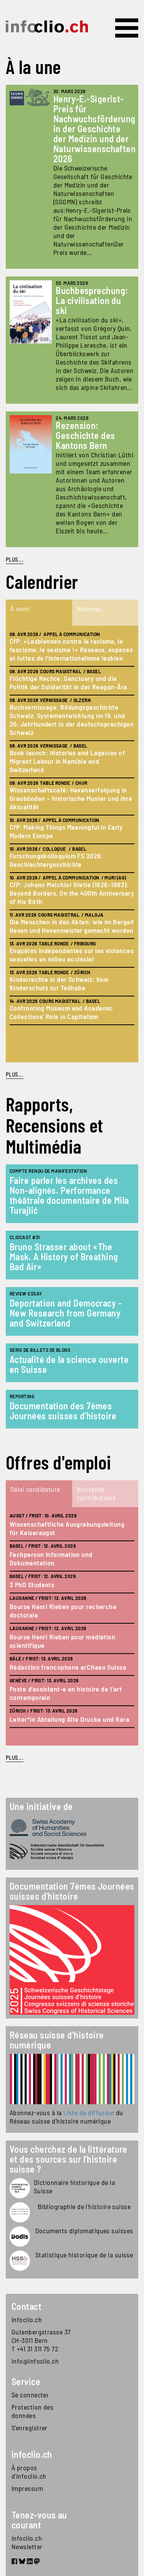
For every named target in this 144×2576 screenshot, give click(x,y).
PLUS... (14, 559)
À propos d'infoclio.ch (29, 2471)
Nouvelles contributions (96, 1493)
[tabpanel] (72, 844)
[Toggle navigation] (126, 28)
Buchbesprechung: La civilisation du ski (92, 300)
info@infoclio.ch (35, 2361)
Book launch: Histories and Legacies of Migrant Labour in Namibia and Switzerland (67, 761)
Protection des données (32, 2411)
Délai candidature (35, 1489)
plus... (14, 1074)
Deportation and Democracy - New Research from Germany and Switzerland (66, 1312)
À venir (20, 608)
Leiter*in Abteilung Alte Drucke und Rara (69, 1719)
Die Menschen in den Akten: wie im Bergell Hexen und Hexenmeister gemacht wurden (72, 925)
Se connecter (30, 2394)
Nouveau (89, 608)
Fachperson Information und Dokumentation (51, 1558)
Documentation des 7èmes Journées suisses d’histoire (63, 1410)
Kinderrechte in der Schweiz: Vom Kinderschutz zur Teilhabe (59, 983)
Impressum (27, 2488)
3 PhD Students (32, 1584)
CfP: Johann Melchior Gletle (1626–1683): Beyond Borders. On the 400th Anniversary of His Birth (72, 893)
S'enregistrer (30, 2427)
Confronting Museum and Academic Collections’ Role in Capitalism (61, 1012)
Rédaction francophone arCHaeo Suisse (68, 1667)
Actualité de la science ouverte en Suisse (69, 1364)
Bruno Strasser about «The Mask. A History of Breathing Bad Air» (64, 1256)
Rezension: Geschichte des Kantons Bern (85, 435)
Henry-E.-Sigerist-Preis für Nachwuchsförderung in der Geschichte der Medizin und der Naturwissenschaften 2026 (94, 128)
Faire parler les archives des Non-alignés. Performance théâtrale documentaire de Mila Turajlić (69, 1195)
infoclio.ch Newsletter (27, 2542)
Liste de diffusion (88, 2112)
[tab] (39, 613)
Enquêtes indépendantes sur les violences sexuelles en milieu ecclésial (72, 954)
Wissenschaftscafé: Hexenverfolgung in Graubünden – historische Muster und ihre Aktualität (71, 798)
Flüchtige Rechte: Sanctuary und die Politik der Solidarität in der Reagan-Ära (68, 682)
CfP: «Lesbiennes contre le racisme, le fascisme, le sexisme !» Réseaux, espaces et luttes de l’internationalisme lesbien (71, 649)
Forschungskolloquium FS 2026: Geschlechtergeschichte (56, 860)
